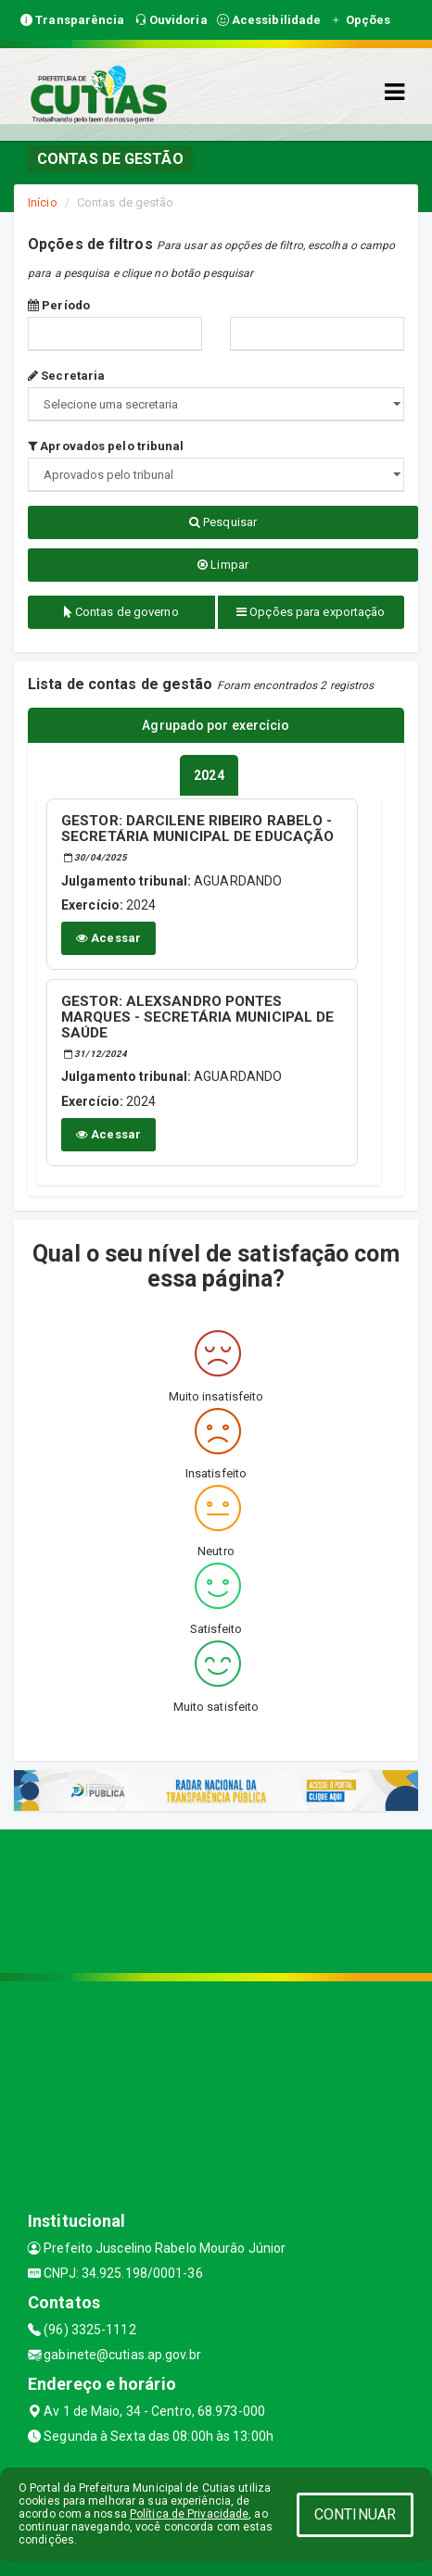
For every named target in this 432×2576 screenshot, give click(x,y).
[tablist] (208, 775)
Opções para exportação (310, 612)
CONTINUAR (355, 2514)
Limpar (222, 565)
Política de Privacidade (189, 2513)
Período (59, 305)
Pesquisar (223, 522)
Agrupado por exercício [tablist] (215, 725)
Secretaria (66, 376)
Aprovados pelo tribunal (106, 446)
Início (42, 202)
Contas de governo (121, 612)
